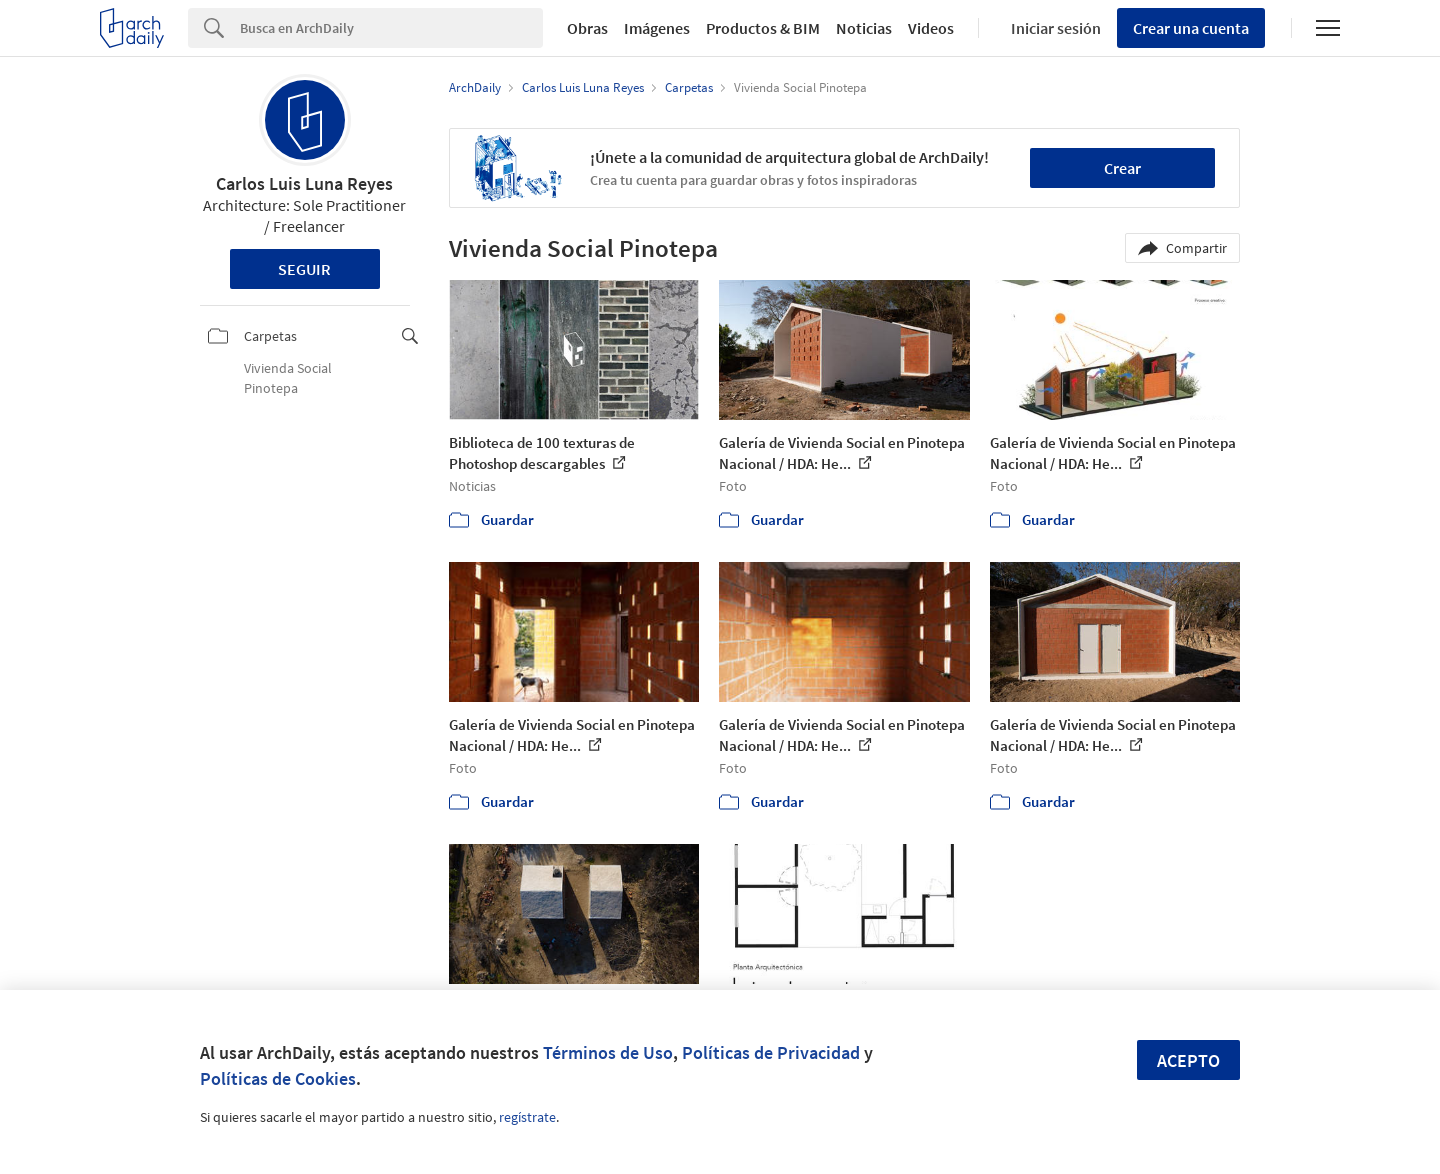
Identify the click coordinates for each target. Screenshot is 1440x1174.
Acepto (1188, 1060)
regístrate (527, 1117)
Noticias (864, 28)
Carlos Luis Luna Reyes (304, 183)
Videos (931, 28)
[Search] (391, 28)
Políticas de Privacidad (771, 1052)
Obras (587, 28)
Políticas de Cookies (278, 1078)
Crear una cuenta (1191, 28)
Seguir (304, 269)
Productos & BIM (763, 28)
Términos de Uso (608, 1052)
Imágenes (657, 28)
